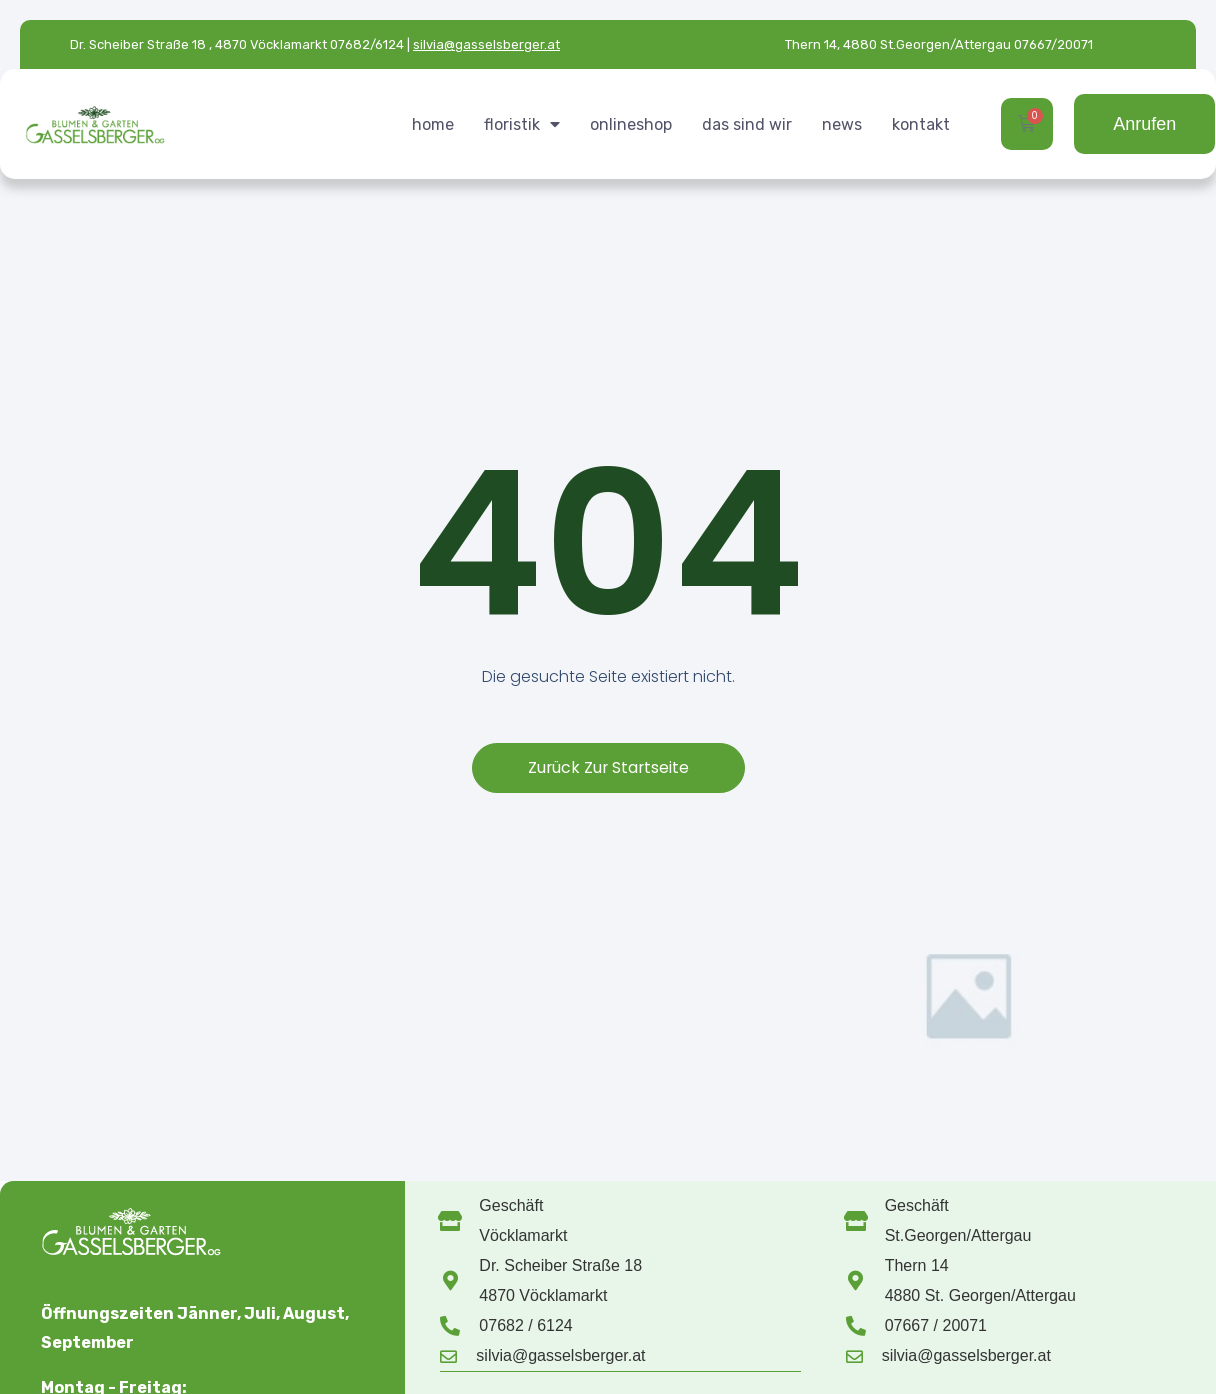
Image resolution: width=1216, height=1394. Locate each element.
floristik (522, 124)
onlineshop (631, 124)
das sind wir (747, 124)
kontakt (921, 124)
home (433, 124)
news (842, 124)
